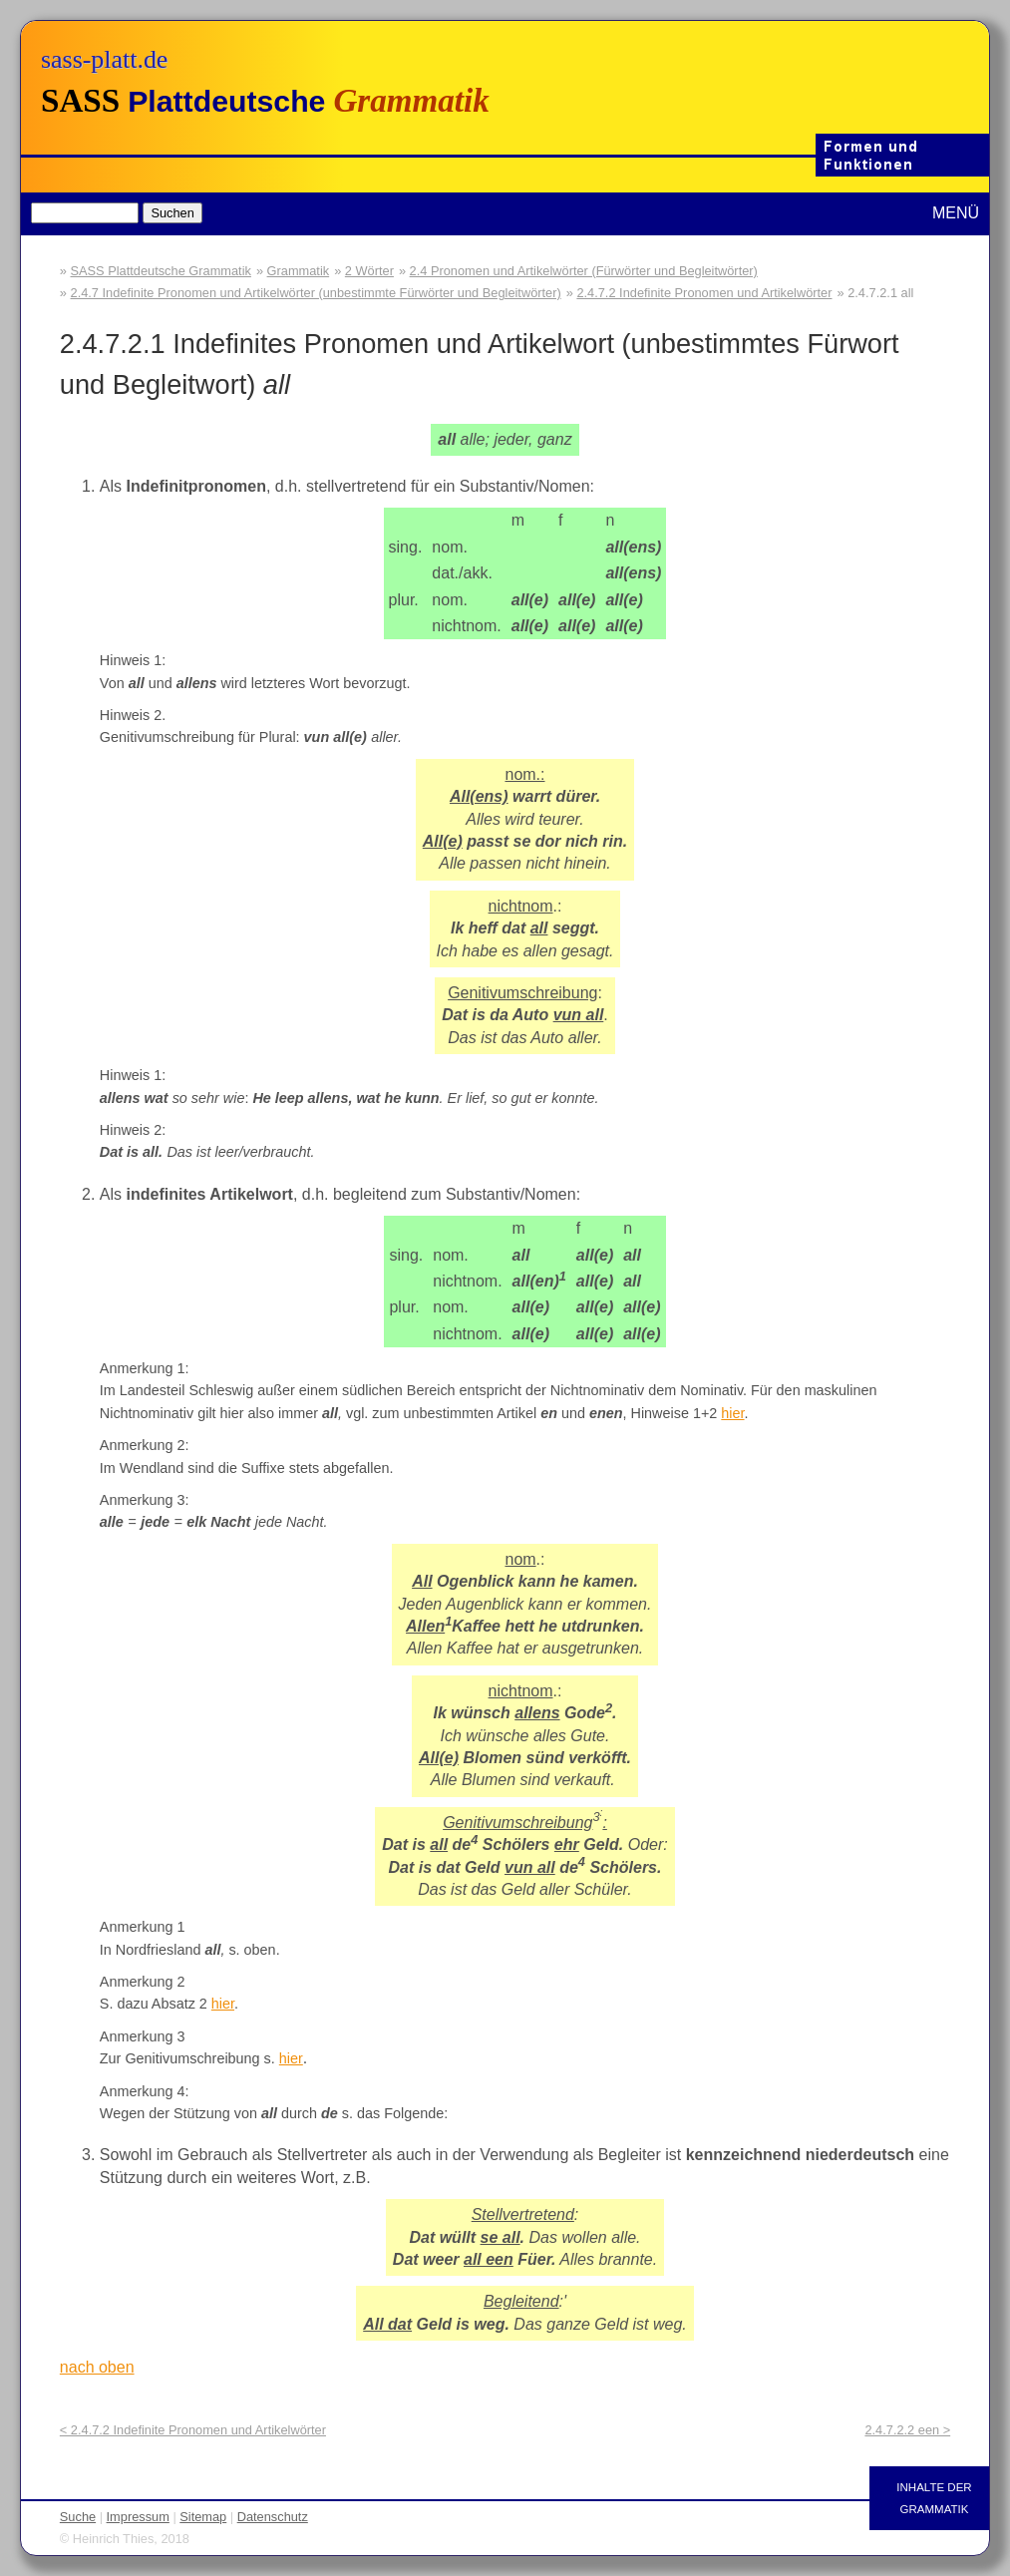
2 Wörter (369, 270)
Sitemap (202, 2516)
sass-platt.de (104, 59)
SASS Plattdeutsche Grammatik (161, 270)
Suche (78, 2516)
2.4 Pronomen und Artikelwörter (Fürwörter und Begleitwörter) (584, 270)
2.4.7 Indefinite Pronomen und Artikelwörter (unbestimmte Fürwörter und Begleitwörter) (316, 292)
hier (732, 1413)
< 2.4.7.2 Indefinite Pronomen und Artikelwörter (193, 2429)
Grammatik (298, 270)
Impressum (138, 2516)
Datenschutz (272, 2516)
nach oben (97, 2367)
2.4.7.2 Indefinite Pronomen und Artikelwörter (704, 292)
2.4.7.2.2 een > (907, 2429)
